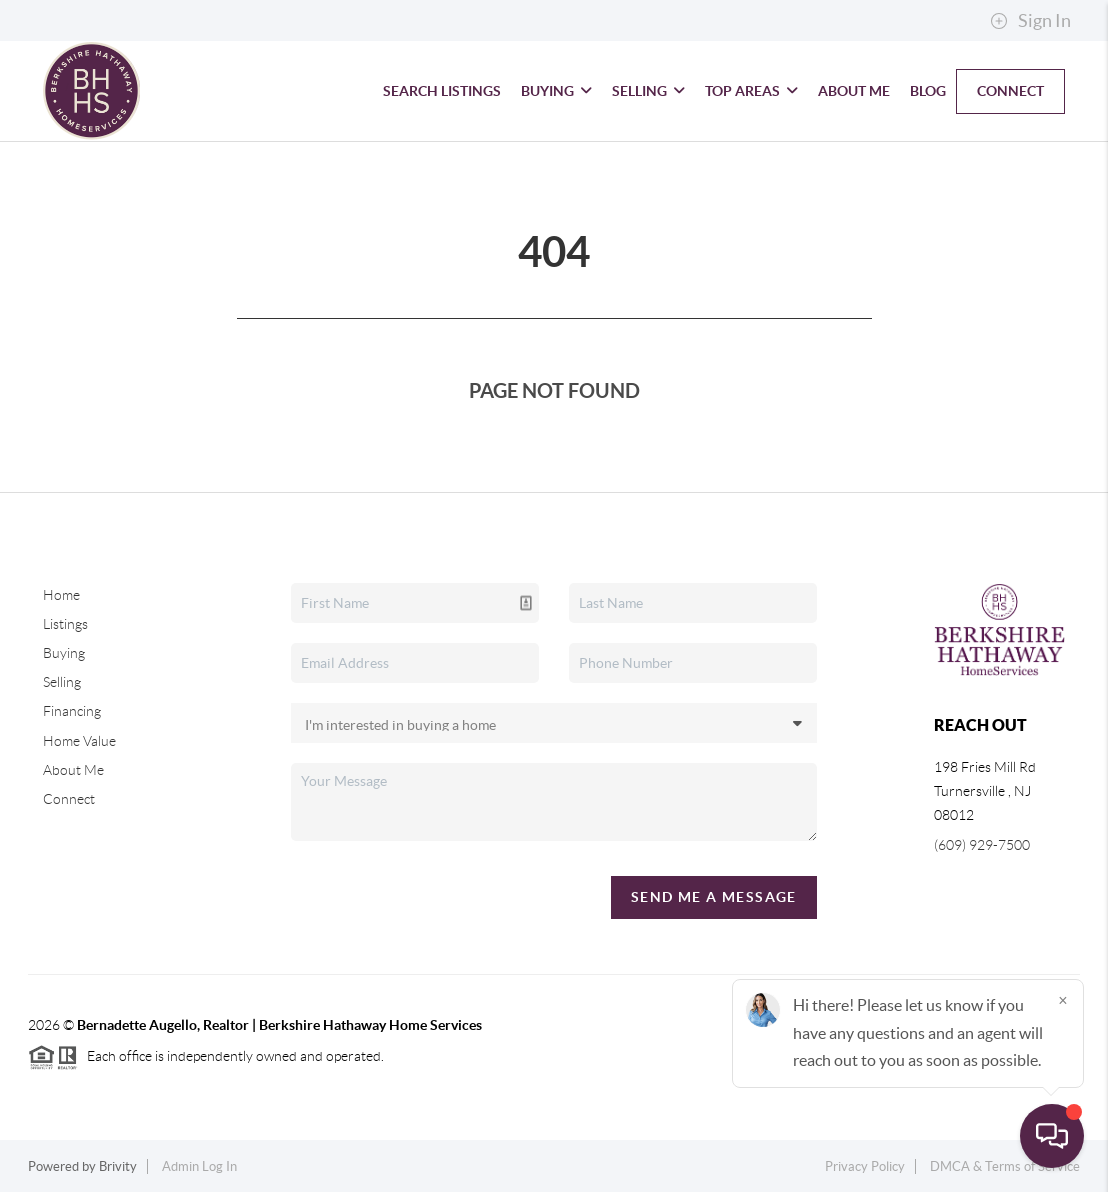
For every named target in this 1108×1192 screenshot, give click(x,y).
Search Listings (442, 91)
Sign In (1030, 21)
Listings (65, 624)
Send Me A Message (714, 897)
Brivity (118, 1166)
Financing (72, 711)
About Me (854, 91)
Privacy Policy (865, 1166)
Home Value (79, 741)
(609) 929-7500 (982, 845)
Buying (556, 91)
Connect (1010, 91)
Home (61, 595)
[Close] (1063, 1000)
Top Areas (751, 91)
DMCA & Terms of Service (1005, 1166)
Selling (648, 91)
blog (928, 91)
